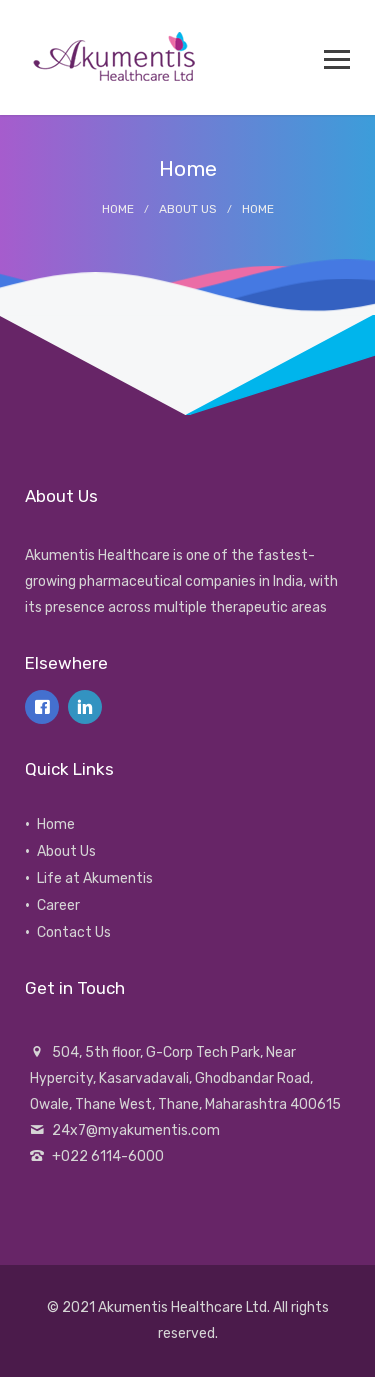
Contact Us (74, 932)
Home (118, 209)
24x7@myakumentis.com (136, 1130)
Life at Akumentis (95, 878)
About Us (188, 209)
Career (58, 905)
